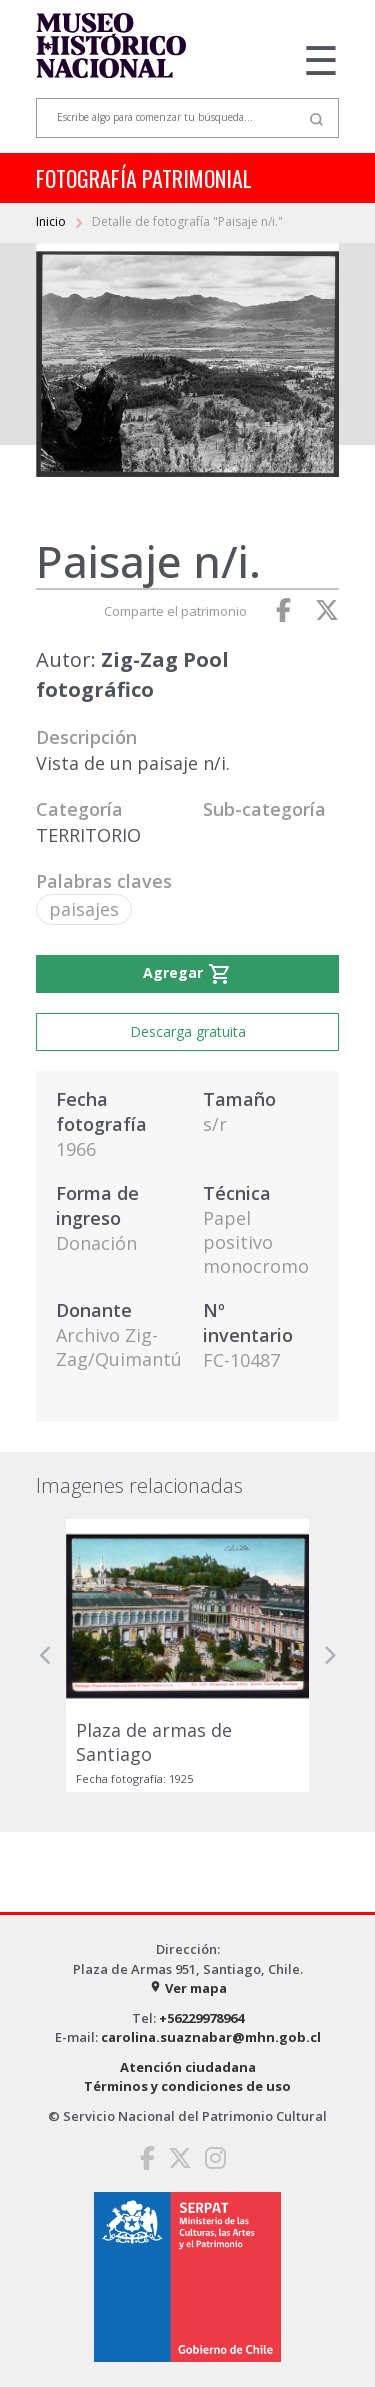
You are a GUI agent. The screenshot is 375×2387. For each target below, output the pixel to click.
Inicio (52, 221)
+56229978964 (201, 2018)
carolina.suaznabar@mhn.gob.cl (211, 2037)
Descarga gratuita (188, 1031)
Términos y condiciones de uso (187, 2086)
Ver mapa (188, 1988)
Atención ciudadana (188, 2067)
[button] (46, 1655)
